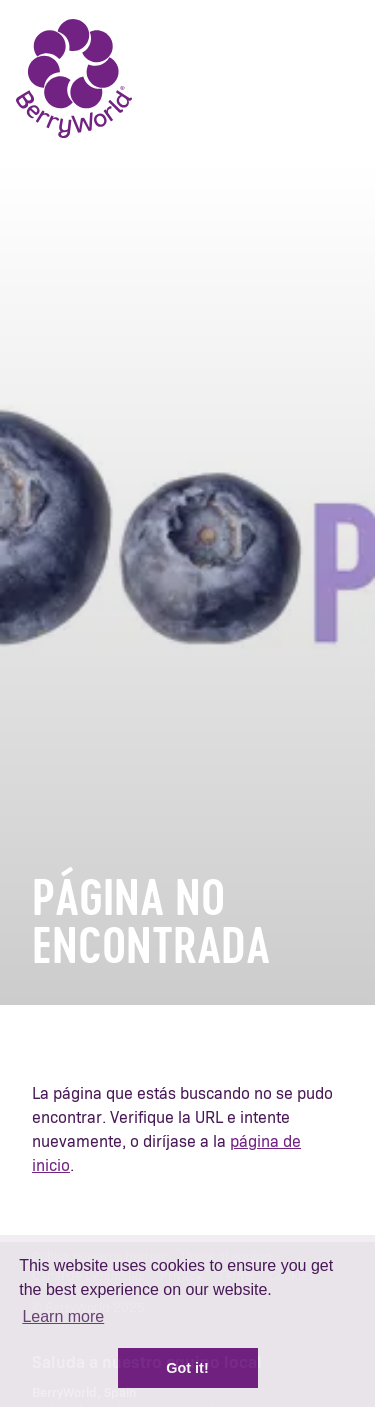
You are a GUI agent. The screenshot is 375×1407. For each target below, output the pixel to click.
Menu (330, 80)
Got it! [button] (187, 1368)
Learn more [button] (63, 1316)
